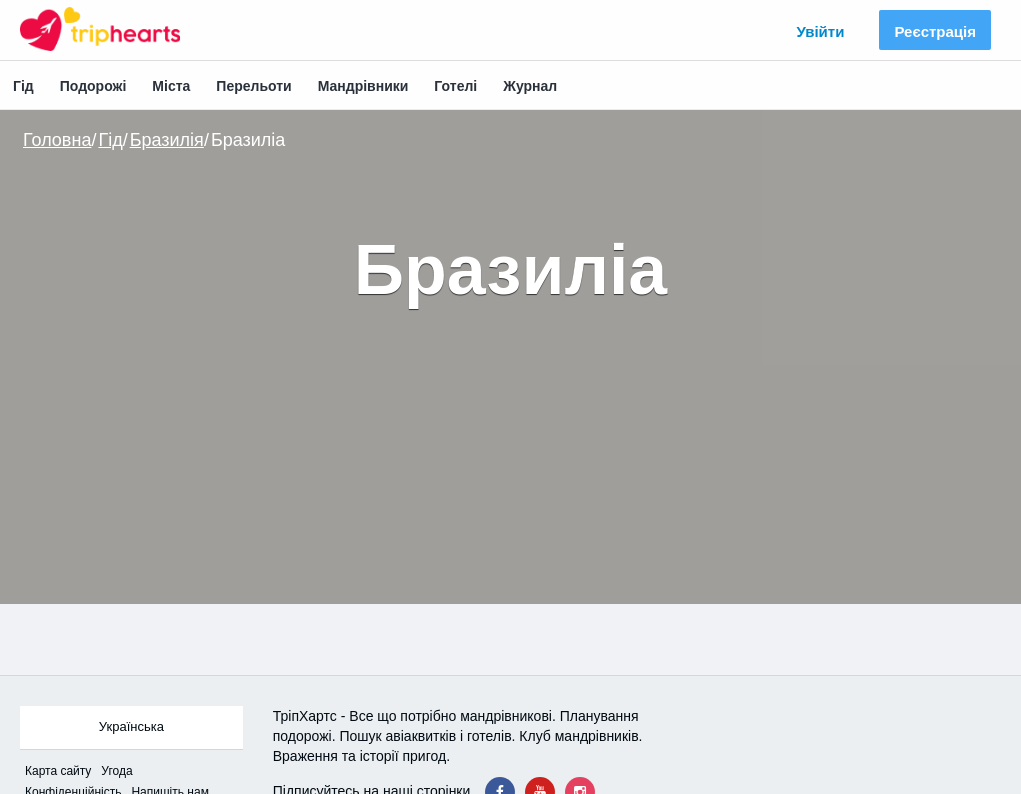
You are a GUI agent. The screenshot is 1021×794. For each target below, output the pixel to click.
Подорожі (93, 86)
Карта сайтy (58, 771)
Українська (131, 726)
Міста (171, 86)
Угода (116, 771)
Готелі (455, 86)
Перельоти (253, 86)
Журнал (530, 86)
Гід (23, 86)
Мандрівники (363, 86)
